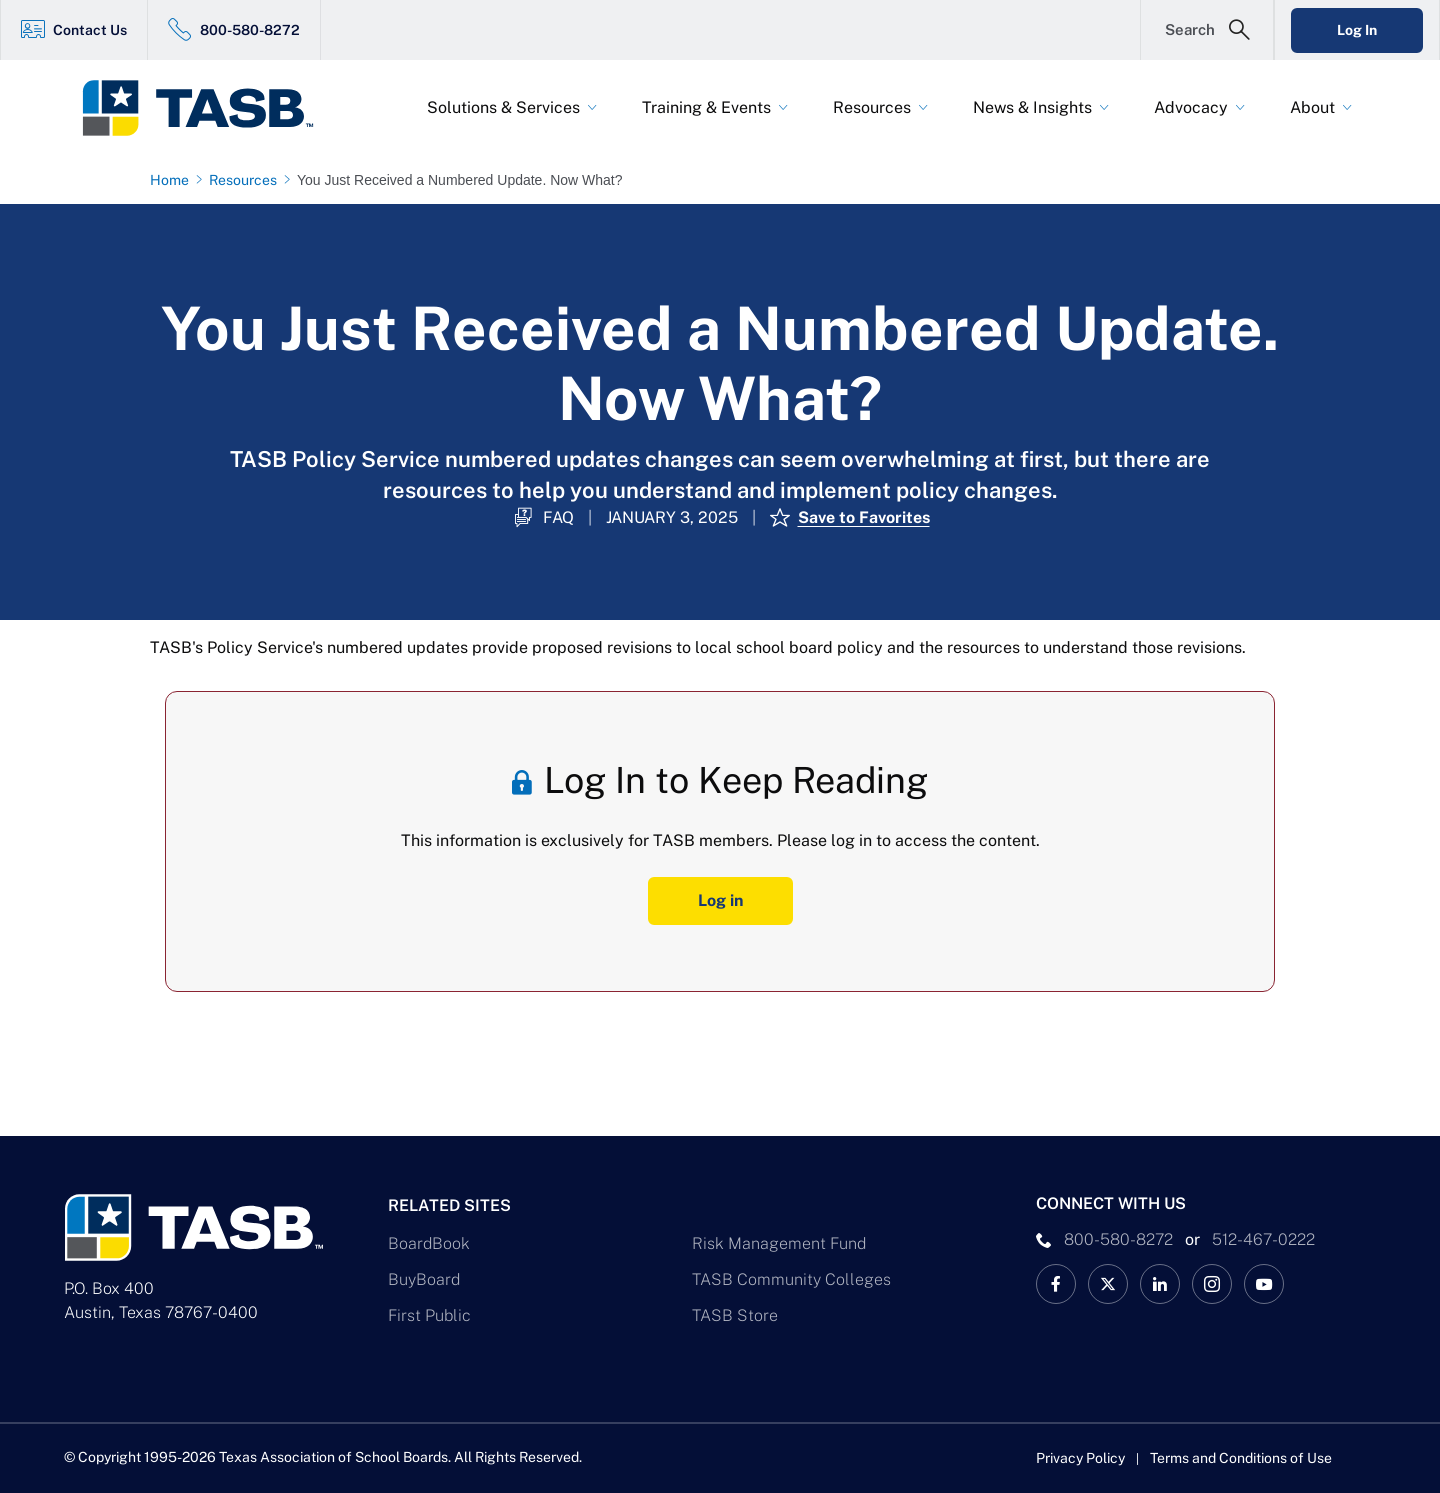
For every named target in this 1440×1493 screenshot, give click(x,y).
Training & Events (706, 107)
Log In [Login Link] (1357, 30)
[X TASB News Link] (1108, 1284)
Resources (872, 107)
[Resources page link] (247, 180)
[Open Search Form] (1207, 30)
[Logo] (210, 108)
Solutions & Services (503, 107)
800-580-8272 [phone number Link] (1118, 1239)
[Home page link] (173, 180)
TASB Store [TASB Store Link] (735, 1315)
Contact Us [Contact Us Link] (90, 30)
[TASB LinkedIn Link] (1160, 1284)
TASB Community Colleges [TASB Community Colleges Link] (791, 1279)
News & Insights (1032, 107)
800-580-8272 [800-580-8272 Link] (250, 30)
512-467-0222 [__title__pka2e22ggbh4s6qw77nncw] (1263, 1239)
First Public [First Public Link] (429, 1315)
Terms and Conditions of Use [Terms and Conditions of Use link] (1241, 1458)
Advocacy (1191, 107)
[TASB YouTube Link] (1264, 1284)
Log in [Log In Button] (720, 900)
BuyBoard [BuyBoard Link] (424, 1279)
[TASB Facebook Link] (1056, 1284)
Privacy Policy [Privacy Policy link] (1080, 1458)
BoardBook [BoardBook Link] (429, 1243)
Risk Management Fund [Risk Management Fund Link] (779, 1243)
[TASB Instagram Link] (1212, 1284)
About (1312, 107)
